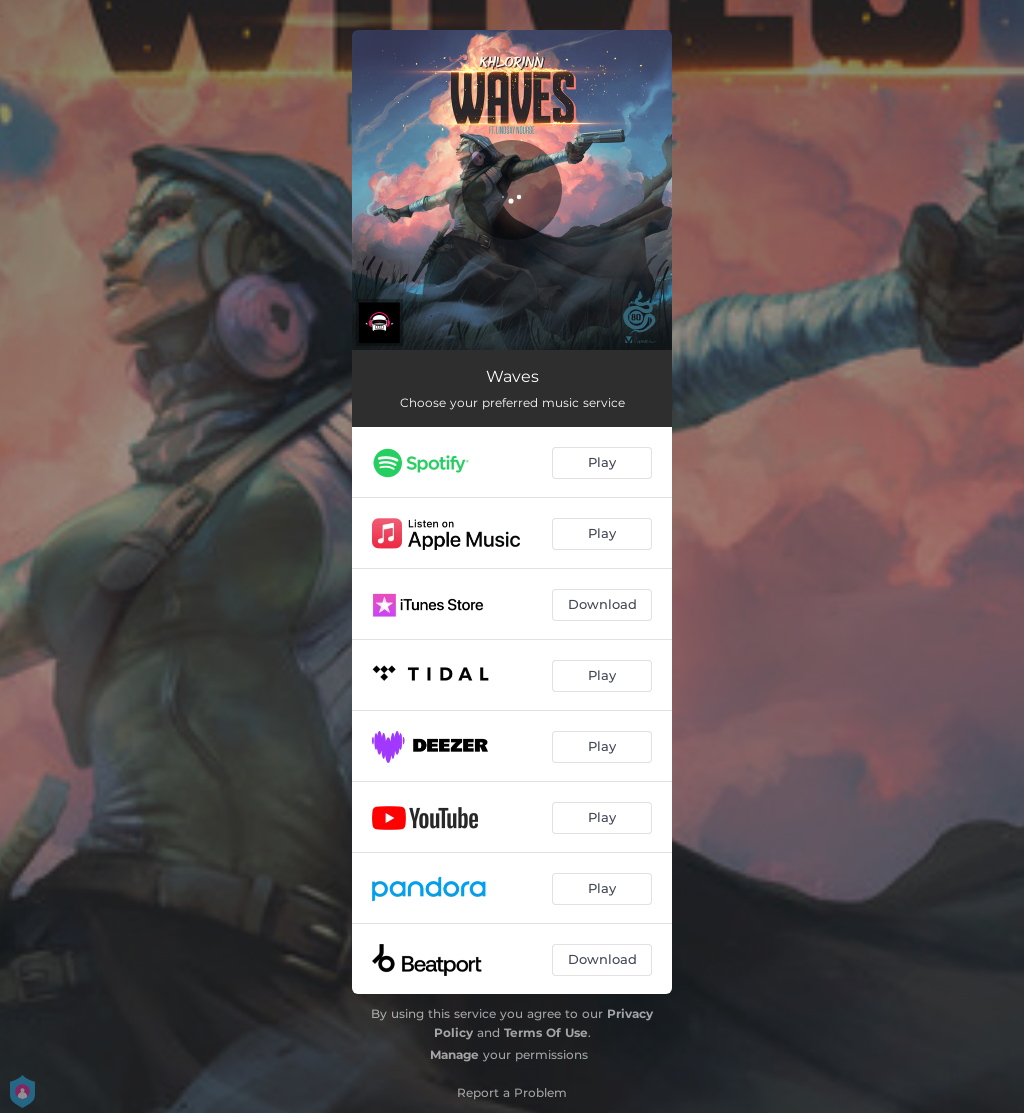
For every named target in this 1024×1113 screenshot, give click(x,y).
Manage (454, 1054)
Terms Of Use (546, 1032)
